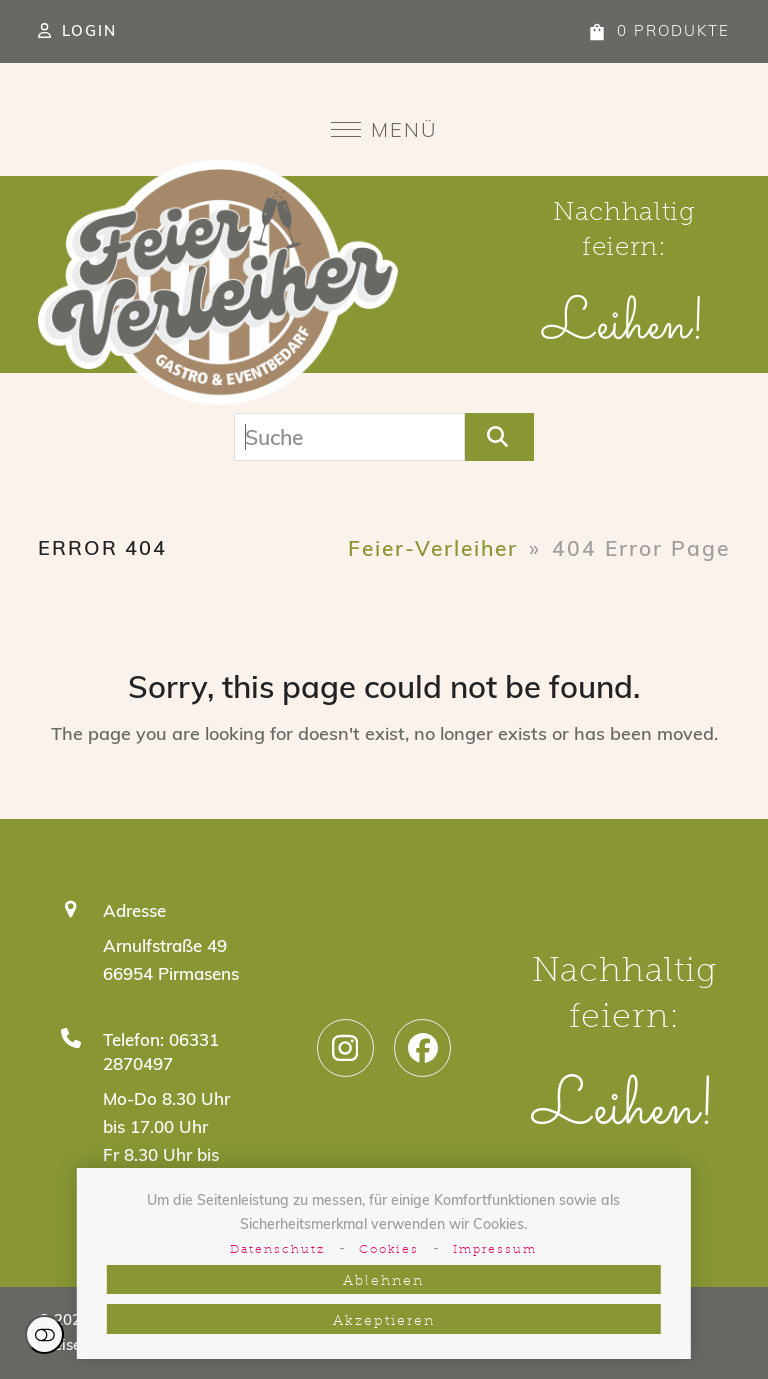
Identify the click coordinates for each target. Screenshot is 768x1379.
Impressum (495, 1250)
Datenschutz (277, 1250)
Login (89, 30)
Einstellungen (44, 1334)
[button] (384, 129)
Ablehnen (383, 1281)
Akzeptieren (384, 1321)
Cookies (389, 1250)
